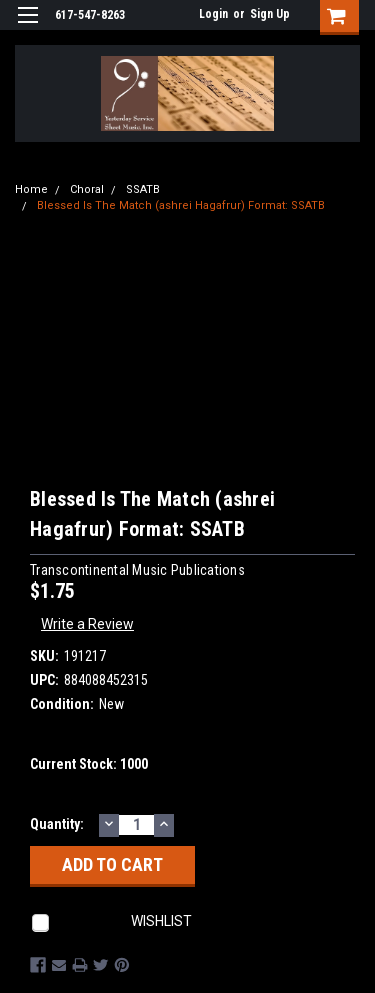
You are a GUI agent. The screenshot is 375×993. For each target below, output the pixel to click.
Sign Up (270, 14)
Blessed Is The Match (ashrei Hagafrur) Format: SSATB (181, 205)
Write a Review (87, 624)
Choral (87, 189)
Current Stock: (89, 764)
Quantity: (57, 824)
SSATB (143, 189)
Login (213, 14)
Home (31, 189)
